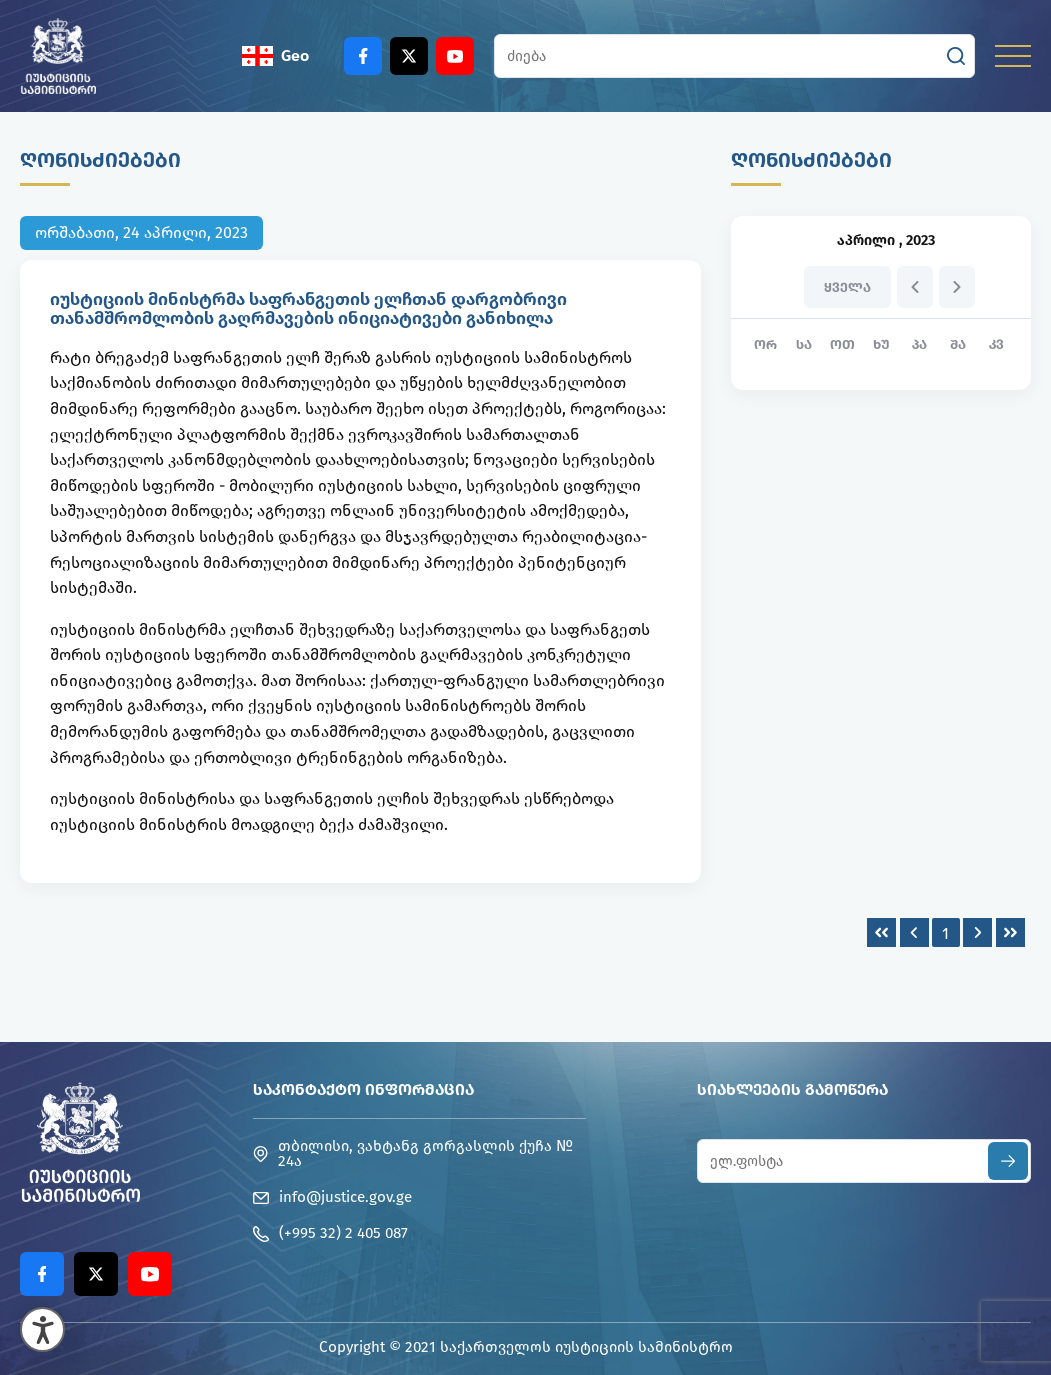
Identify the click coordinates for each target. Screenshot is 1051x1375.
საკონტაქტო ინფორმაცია (363, 1089)
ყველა (847, 287)
